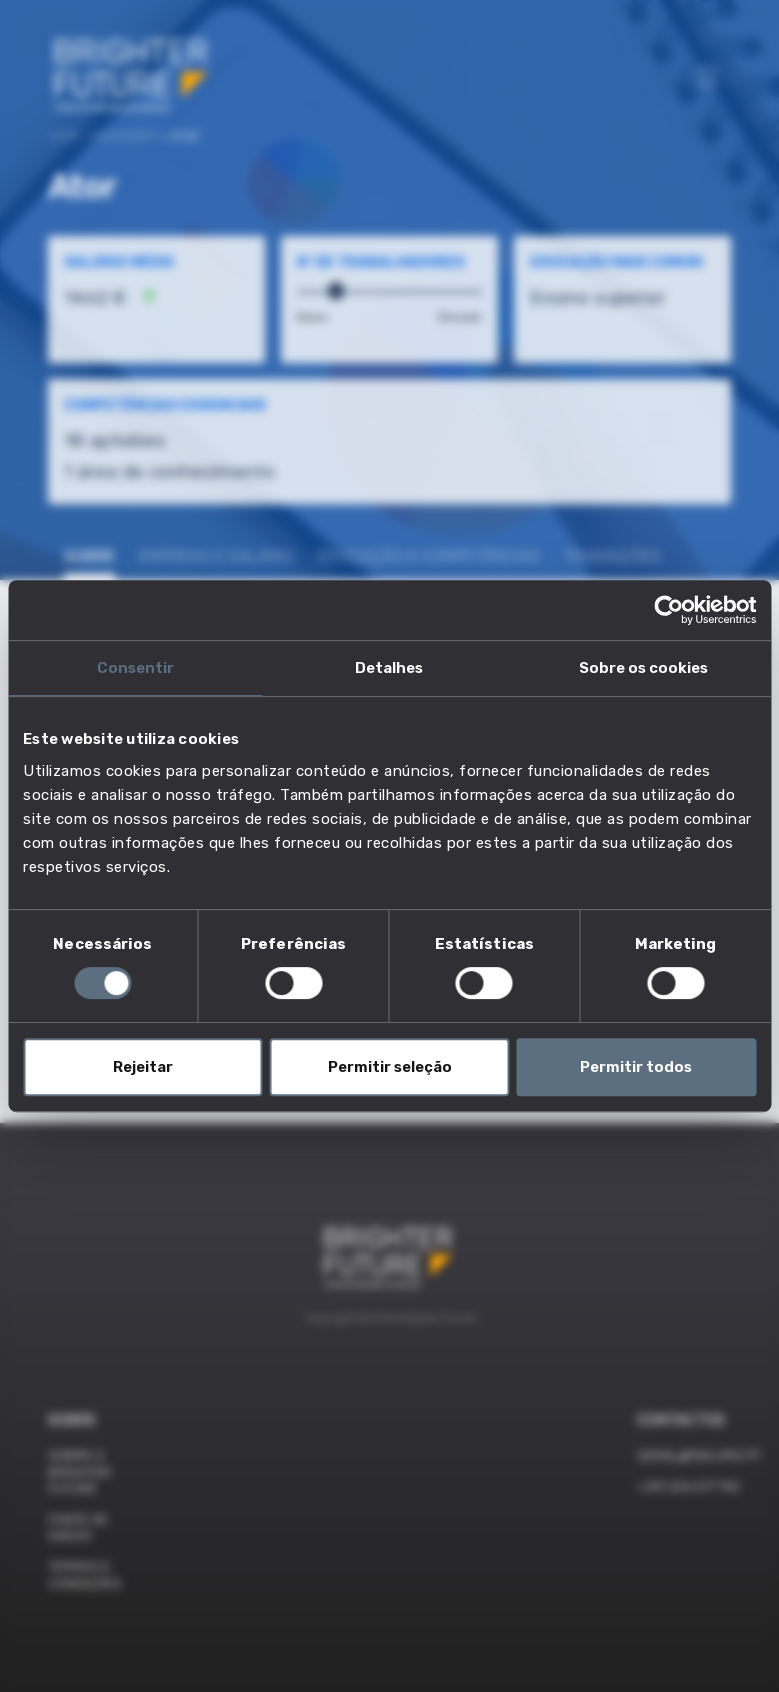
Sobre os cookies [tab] (643, 668)
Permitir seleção (390, 1067)
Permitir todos (636, 1067)
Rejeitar (143, 1067)
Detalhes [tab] (389, 668)
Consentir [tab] (135, 668)
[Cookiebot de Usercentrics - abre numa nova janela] (668, 610)
